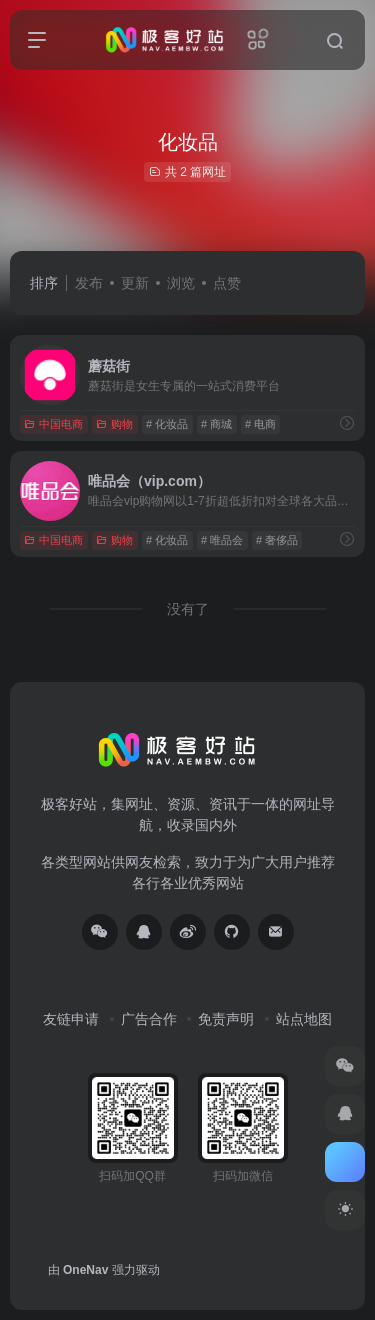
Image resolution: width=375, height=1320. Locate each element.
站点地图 (304, 1019)
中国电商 (53, 424)
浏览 (181, 283)
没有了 (188, 609)
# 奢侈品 (277, 540)
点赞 (227, 283)
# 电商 (260, 424)
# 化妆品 (167, 424)
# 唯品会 (222, 540)
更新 (135, 283)
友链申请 (71, 1019)
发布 (89, 283)
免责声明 (226, 1019)
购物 (114, 424)
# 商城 (216, 424)
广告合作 (149, 1019)
